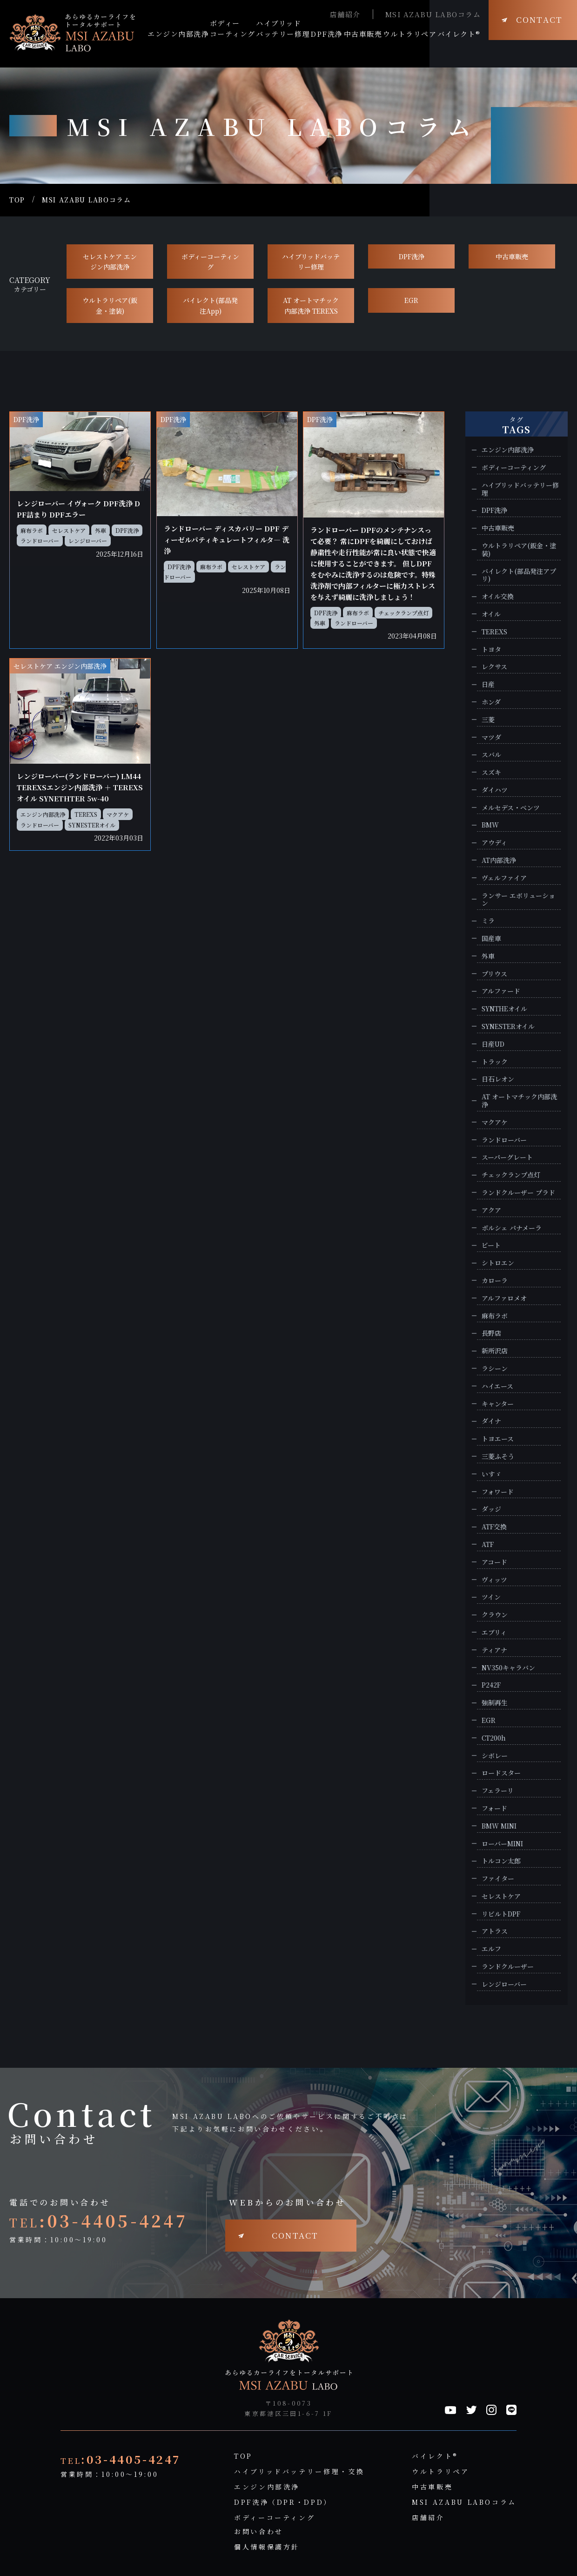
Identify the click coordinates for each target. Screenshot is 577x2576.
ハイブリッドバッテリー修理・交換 (299, 2471)
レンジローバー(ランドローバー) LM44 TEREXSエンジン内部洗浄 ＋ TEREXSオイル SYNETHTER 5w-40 (80, 787)
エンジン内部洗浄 (42, 814)
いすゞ (491, 1474)
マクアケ (118, 814)
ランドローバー (39, 541)
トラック (495, 1062)
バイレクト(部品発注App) (210, 305)
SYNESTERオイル (91, 825)
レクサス (494, 667)
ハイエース (497, 1386)
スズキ (491, 772)
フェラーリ (498, 1791)
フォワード (498, 1492)
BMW (490, 825)
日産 (488, 684)
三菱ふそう (498, 1456)
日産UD (493, 1044)
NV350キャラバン (508, 1668)
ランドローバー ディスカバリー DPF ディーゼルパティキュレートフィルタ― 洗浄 (226, 540)
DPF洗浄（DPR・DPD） (283, 2502)
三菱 (488, 720)
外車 (100, 530)
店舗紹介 (345, 14)
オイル (491, 614)
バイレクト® (435, 2456)
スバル (491, 755)
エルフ (491, 1949)
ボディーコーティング (210, 261)
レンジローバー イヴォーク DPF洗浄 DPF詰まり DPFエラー (78, 508)
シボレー (495, 1756)
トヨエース (498, 1439)
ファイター (498, 1879)
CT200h (494, 1738)
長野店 (491, 1333)
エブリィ (494, 1632)
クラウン (495, 1615)
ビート (491, 1245)
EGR (411, 300)
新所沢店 (495, 1351)
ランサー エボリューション (518, 900)
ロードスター (501, 1773)
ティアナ (494, 1650)
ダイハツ (495, 790)
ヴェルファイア (504, 878)
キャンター (498, 1404)
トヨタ (491, 649)
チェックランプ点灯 (403, 613)
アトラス (495, 1931)
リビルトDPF (501, 1914)
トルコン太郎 (501, 1861)
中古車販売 (512, 256)
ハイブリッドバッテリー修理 (311, 261)
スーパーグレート (507, 1157)
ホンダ (491, 702)
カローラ (495, 1281)
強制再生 (495, 1703)
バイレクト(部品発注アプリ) (519, 575)
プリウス (494, 974)
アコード (494, 1562)
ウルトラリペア (440, 2471)
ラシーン (495, 1368)
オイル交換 (498, 596)
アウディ (494, 843)
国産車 (491, 938)
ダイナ (491, 1421)
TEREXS (85, 814)
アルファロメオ (504, 1298)
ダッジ (491, 1509)
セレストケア (69, 530)
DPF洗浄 (411, 256)
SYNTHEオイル (504, 1009)
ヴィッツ (494, 1580)
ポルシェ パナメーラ (512, 1228)
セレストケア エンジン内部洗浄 (110, 261)
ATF (488, 1544)
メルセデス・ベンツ (511, 808)
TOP (17, 199)
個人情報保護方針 (267, 2546)
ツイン (491, 1597)
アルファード (501, 991)
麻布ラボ (31, 530)
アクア (491, 1210)
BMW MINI (499, 1826)
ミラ (488, 921)
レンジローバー (87, 541)
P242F (491, 1685)
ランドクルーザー (508, 1967)
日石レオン (498, 1079)
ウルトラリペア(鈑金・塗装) (109, 305)
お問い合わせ (258, 2531)
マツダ (491, 737)
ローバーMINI (502, 1844)
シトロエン (498, 1263)
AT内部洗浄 (499, 860)
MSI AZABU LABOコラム (433, 14)
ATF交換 (494, 1527)
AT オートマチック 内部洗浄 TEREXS (311, 305)
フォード (494, 1808)
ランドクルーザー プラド (518, 1193)
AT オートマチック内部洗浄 (519, 1101)
